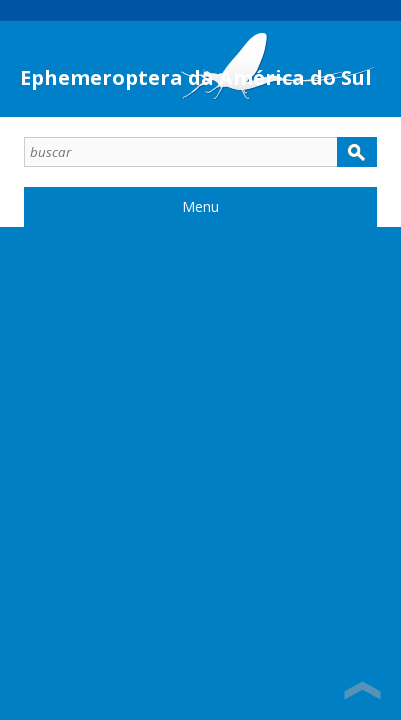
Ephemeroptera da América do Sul (196, 77)
